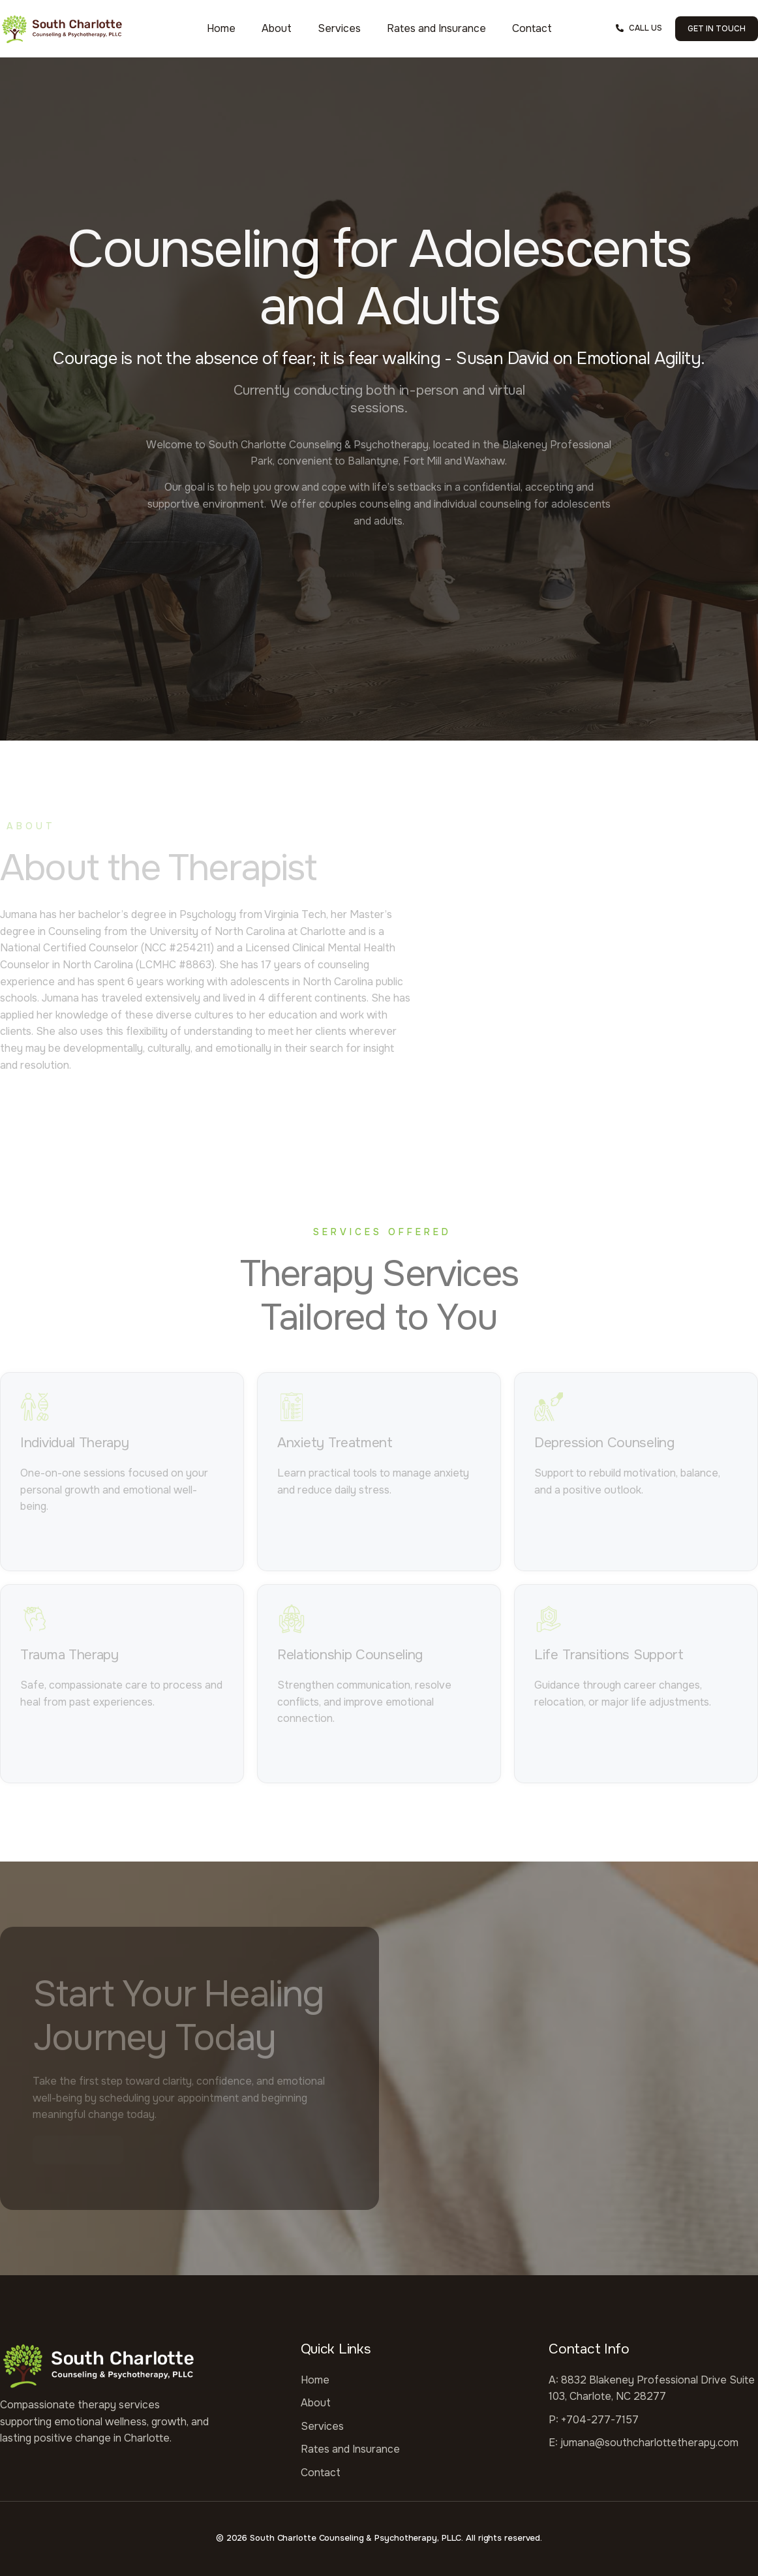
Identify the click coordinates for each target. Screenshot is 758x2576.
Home (221, 28)
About (277, 28)
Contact (532, 28)
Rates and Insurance (436, 28)
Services (339, 28)
